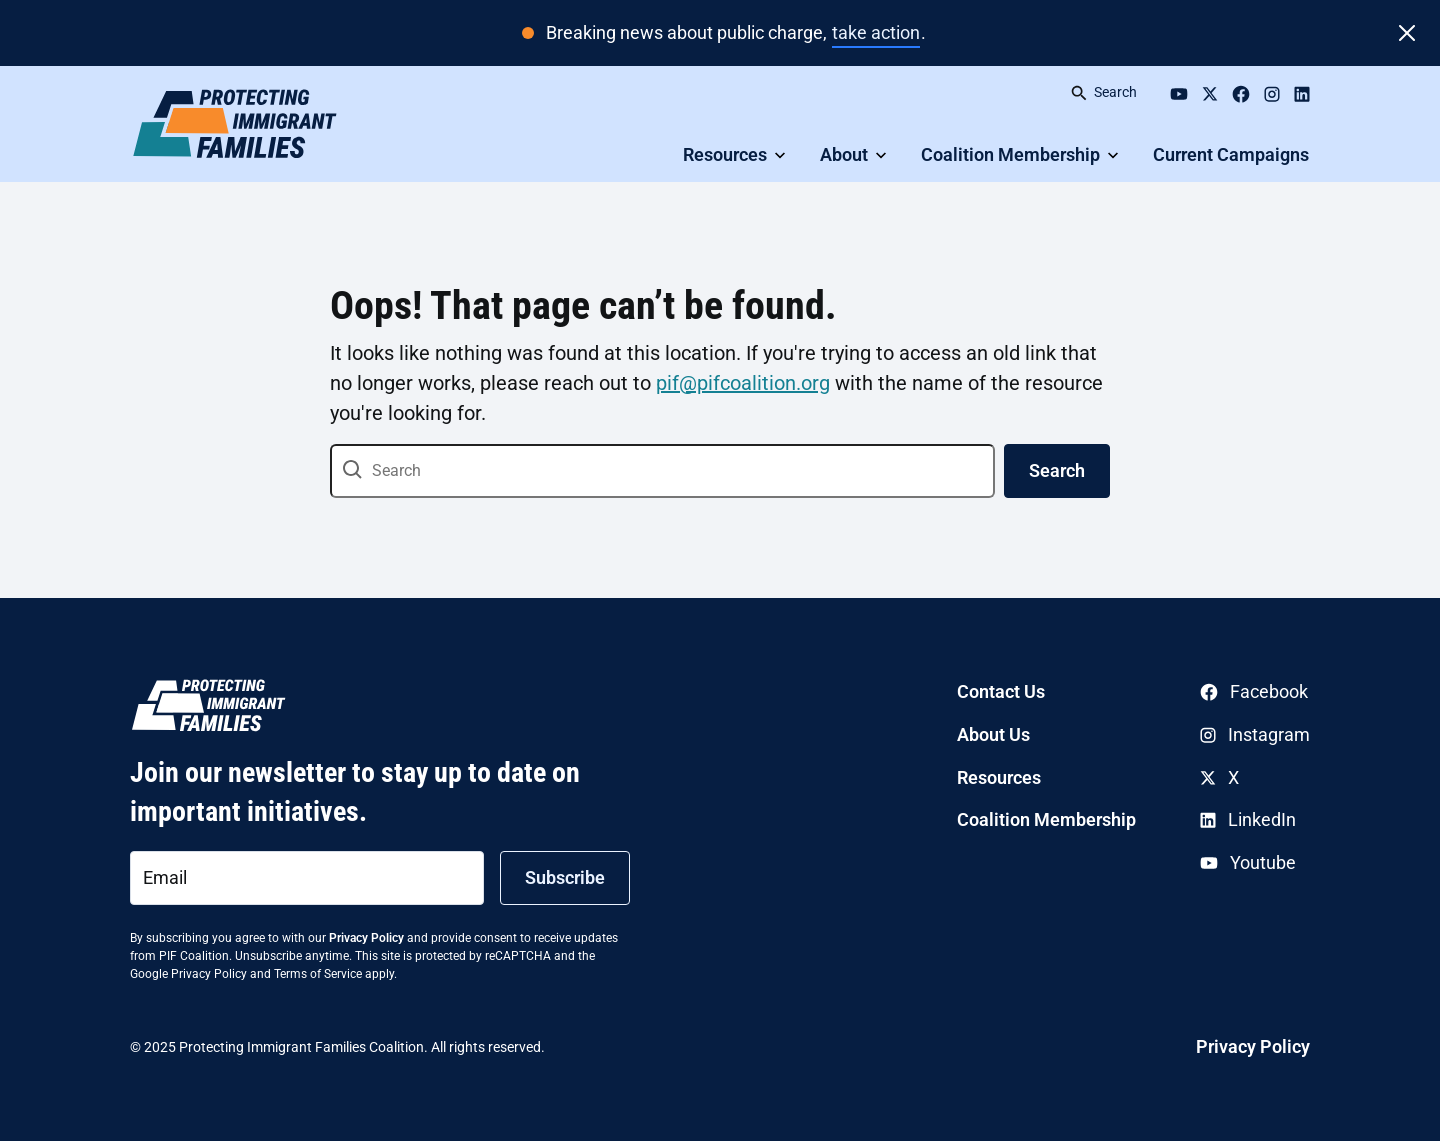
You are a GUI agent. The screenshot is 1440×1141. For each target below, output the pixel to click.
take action (876, 32)
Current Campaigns (1231, 154)
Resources (725, 154)
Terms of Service (318, 974)
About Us (993, 734)
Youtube (1248, 862)
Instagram (1255, 734)
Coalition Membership (1010, 154)
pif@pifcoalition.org (743, 383)
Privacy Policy (366, 938)
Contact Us (1001, 691)
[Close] (1407, 33)
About (844, 154)
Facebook (1254, 691)
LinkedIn (1248, 819)
